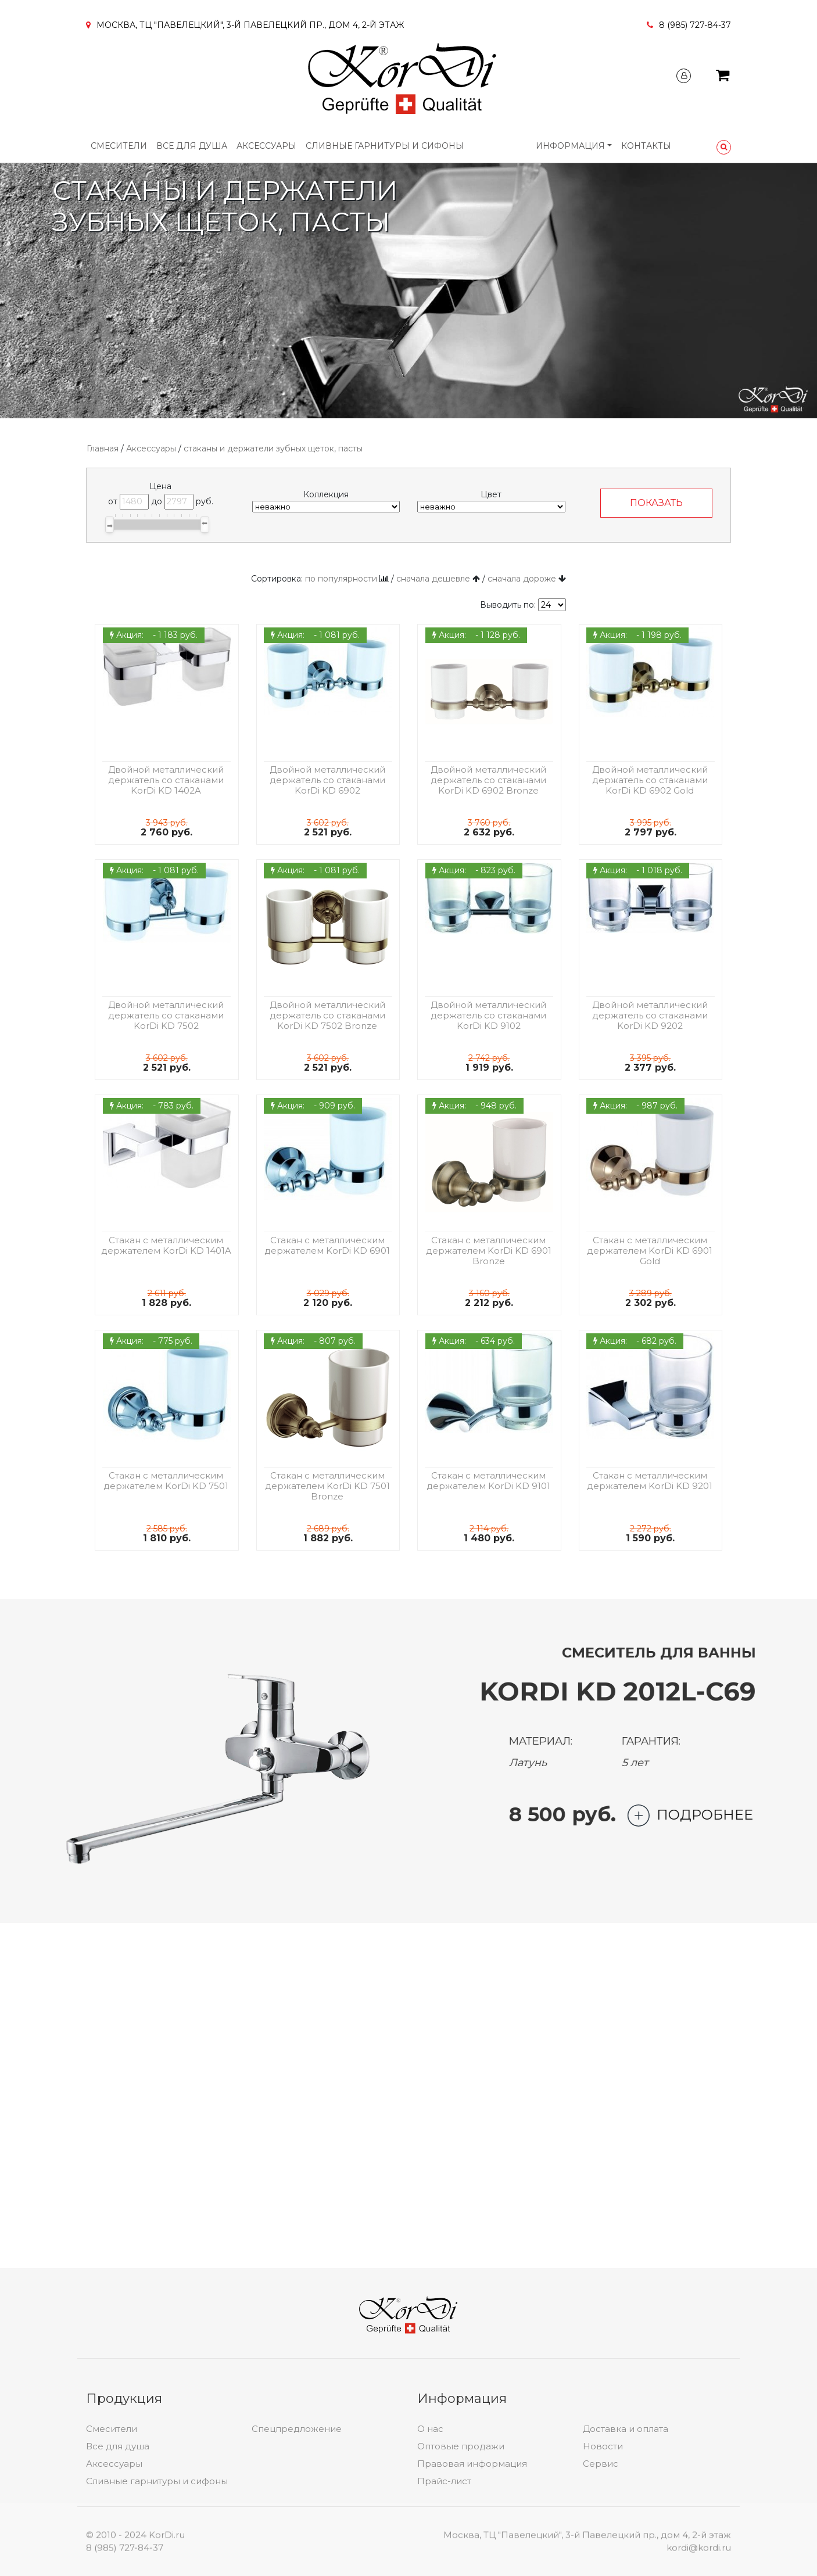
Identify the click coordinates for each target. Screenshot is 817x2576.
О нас (430, 2521)
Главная (103, 448)
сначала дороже (522, 578)
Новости (603, 2538)
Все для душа (191, 146)
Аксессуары (266, 146)
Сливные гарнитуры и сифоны (385, 146)
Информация (570, 146)
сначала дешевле (433, 578)
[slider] (109, 524)
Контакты (646, 146)
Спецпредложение (297, 2521)
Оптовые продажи (460, 2538)
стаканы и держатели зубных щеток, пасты (273, 448)
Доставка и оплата (625, 2521)
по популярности (341, 578)
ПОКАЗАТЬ (656, 502)
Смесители (119, 146)
